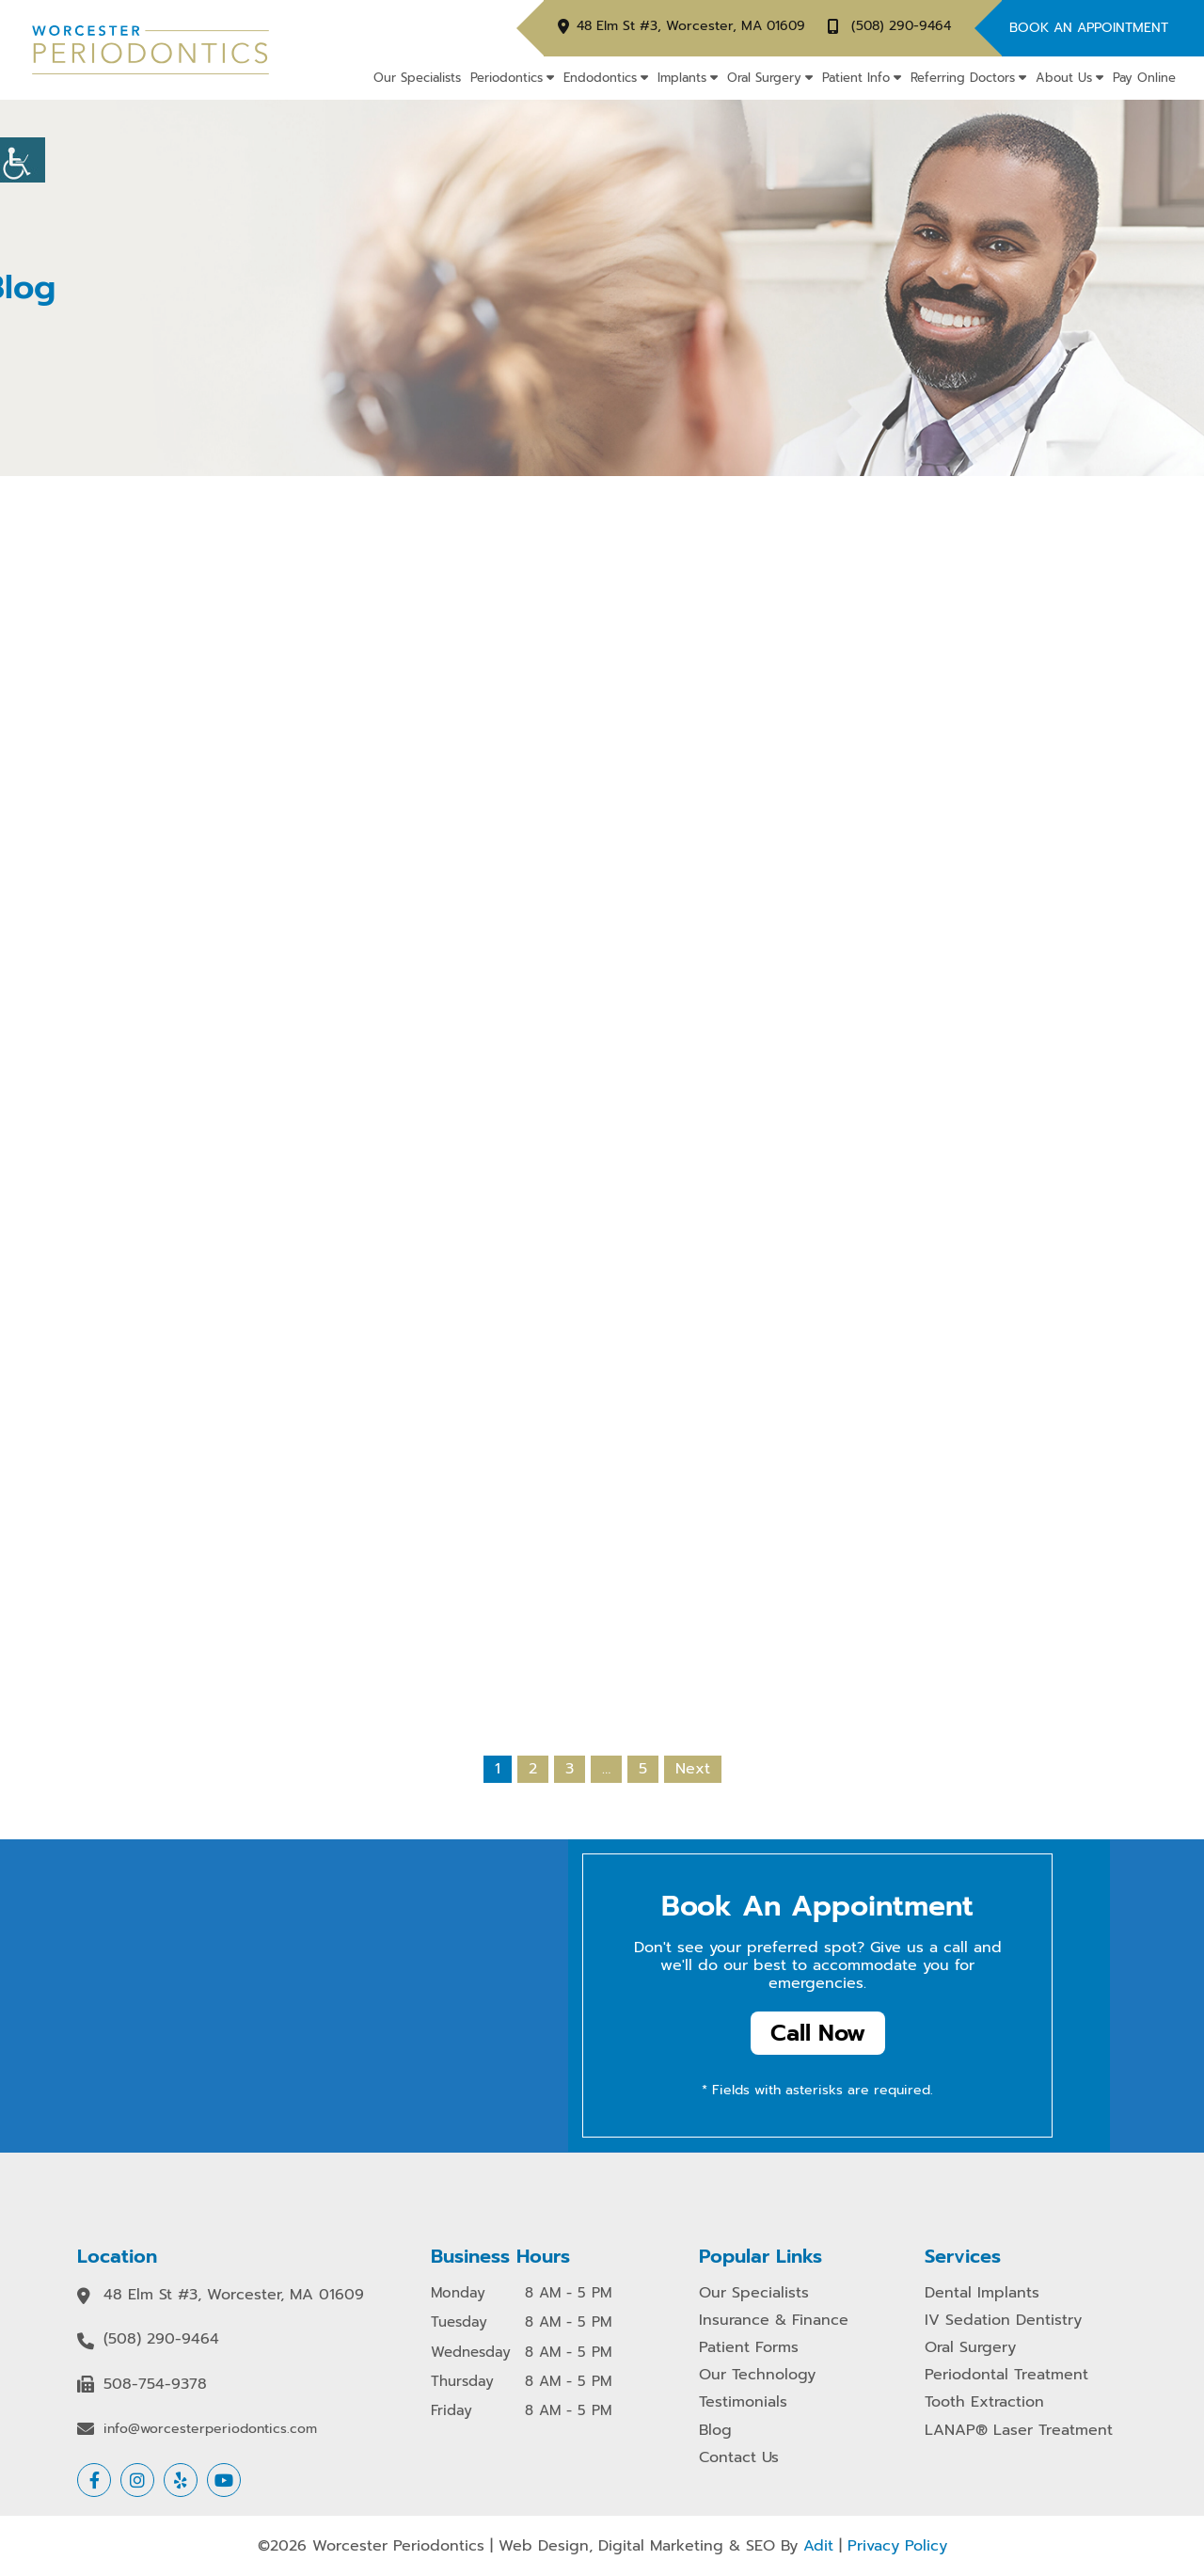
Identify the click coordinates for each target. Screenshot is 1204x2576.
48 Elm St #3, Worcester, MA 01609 (691, 27)
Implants (681, 78)
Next (692, 1768)
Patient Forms (749, 2348)
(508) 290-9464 (901, 27)
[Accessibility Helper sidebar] (22, 160)
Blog (715, 2431)
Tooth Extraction (984, 2402)
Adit (818, 2546)
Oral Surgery (764, 78)
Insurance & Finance (773, 2321)
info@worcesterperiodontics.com (210, 2429)
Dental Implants (982, 2293)
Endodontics (600, 78)
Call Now (817, 2034)
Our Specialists (417, 78)
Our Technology (757, 2375)
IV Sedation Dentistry (1003, 2321)
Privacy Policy (897, 2546)
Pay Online (1144, 78)
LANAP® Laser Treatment (1019, 2431)
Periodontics (506, 78)
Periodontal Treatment (1006, 2375)
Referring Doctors (963, 78)
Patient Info (856, 78)
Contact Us (739, 2458)
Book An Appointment (1088, 28)
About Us (1064, 78)
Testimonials (743, 2402)
